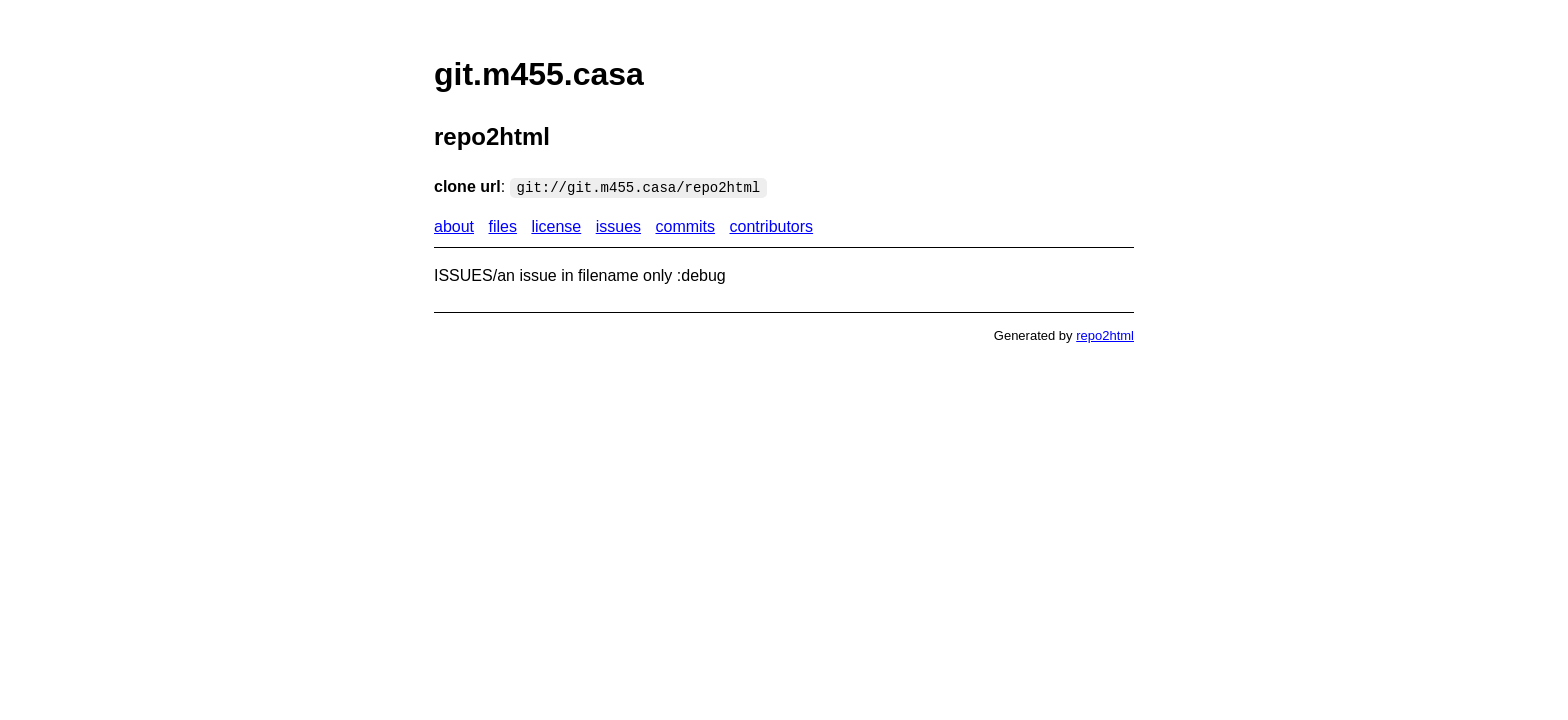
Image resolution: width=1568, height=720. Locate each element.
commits (685, 226)
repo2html (1105, 335)
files (503, 226)
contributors (772, 226)
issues (618, 226)
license (556, 226)
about (454, 226)
